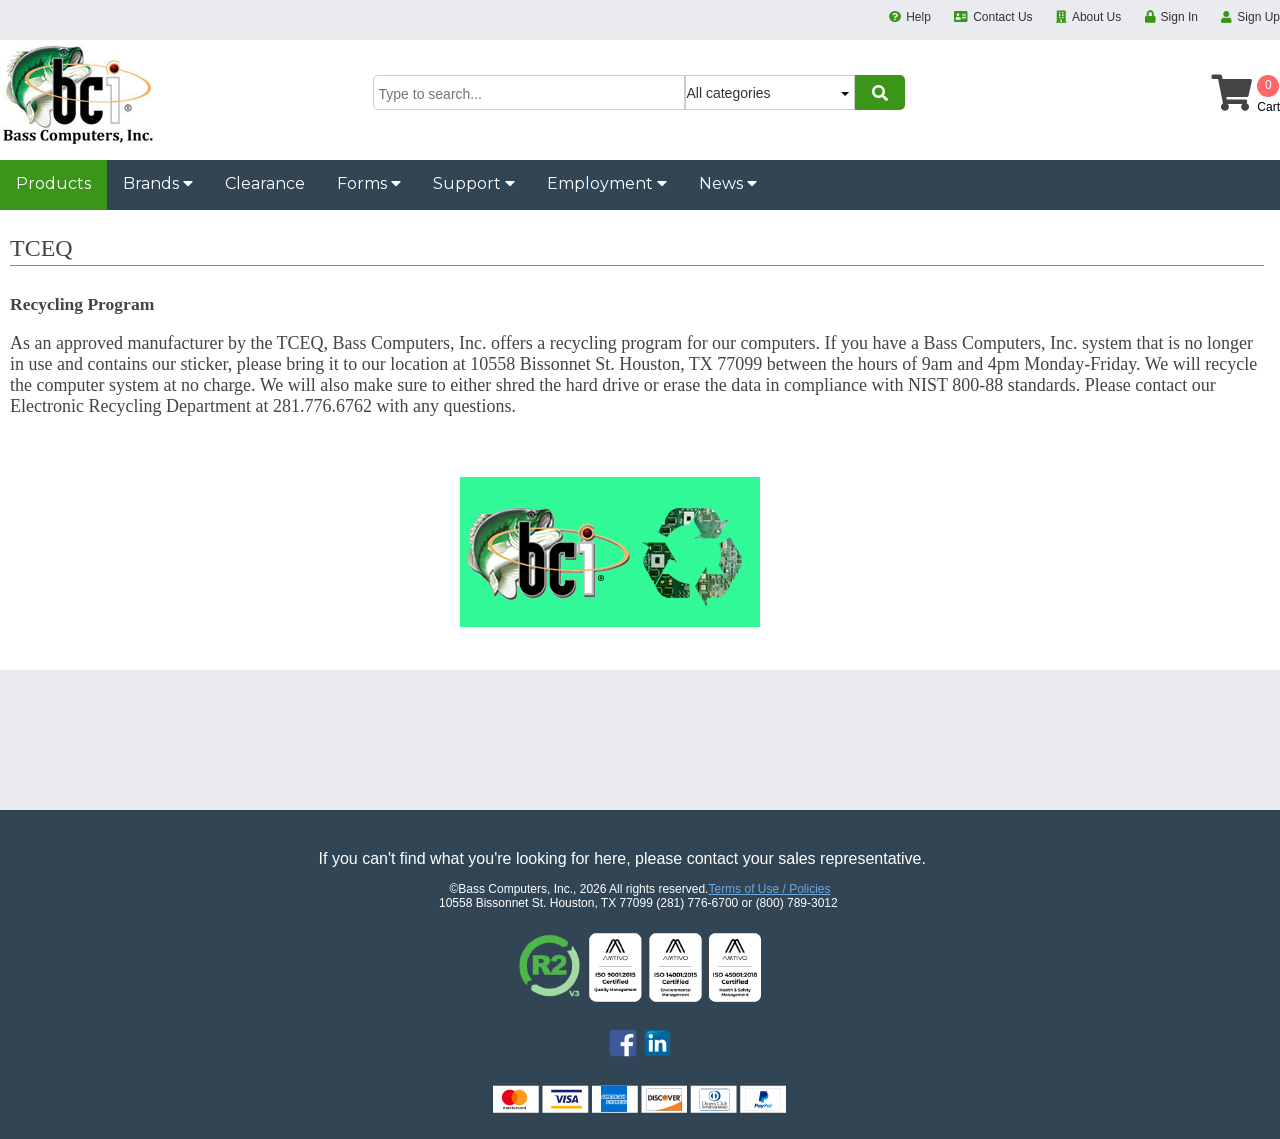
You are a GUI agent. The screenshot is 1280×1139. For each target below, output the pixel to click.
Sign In (1179, 17)
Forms (369, 183)
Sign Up (1258, 17)
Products (53, 183)
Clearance (265, 183)
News (728, 183)
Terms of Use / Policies (769, 889)
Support (474, 183)
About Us (1096, 17)
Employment (607, 183)
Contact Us (1002, 17)
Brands (158, 183)
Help (918, 17)
